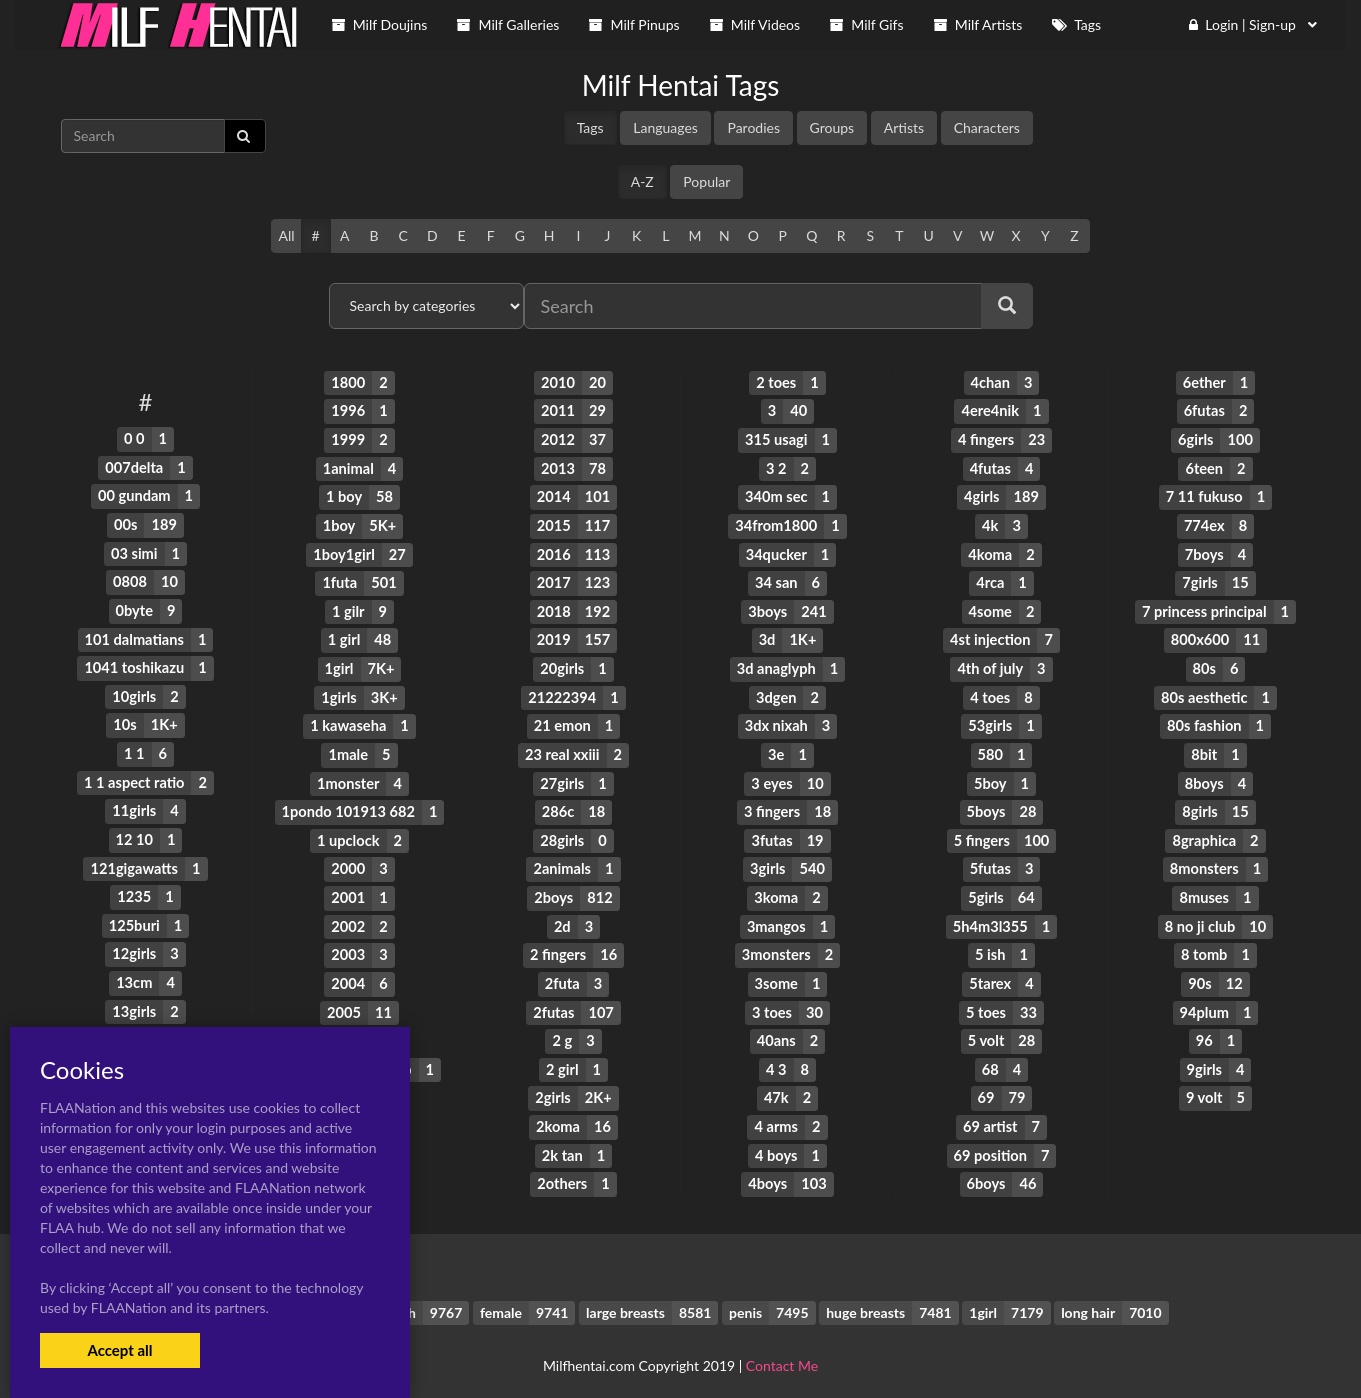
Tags (590, 127)
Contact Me (782, 1347)
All (286, 235)
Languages (665, 127)
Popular (706, 181)
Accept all (119, 1350)
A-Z (642, 181)
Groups (832, 127)
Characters (987, 127)
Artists (904, 127)
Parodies (753, 127)
